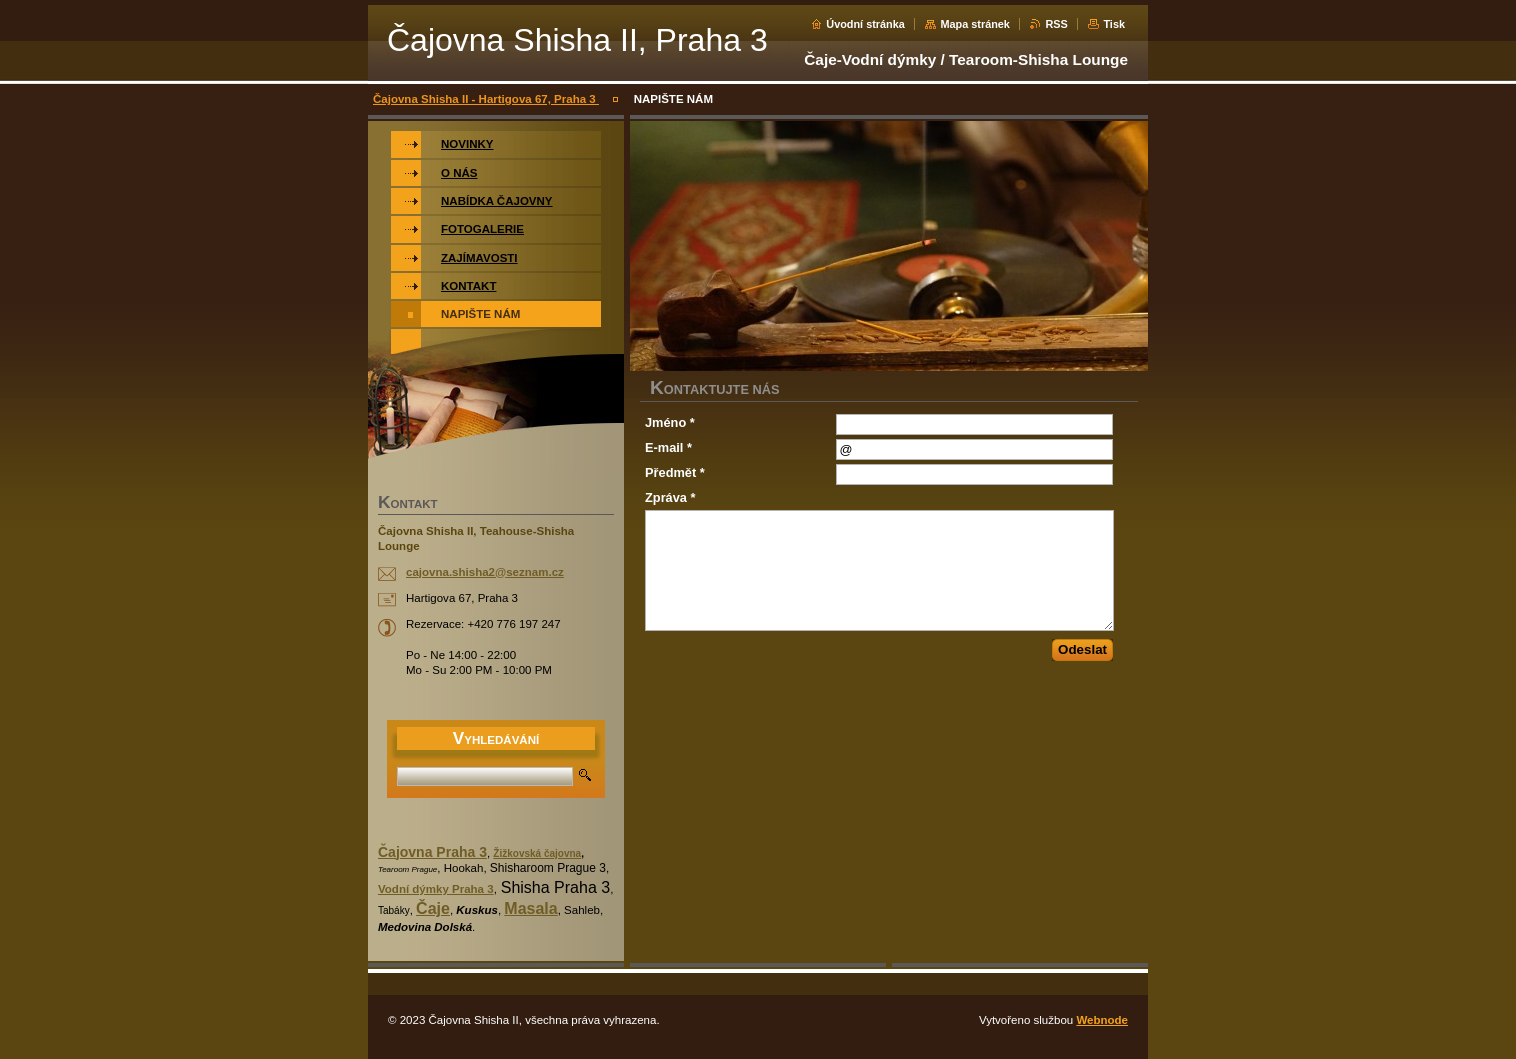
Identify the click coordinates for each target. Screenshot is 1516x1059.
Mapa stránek (975, 24)
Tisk (1114, 24)
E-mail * (668, 447)
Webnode (1102, 1020)
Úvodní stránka (865, 24)
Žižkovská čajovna (537, 853)
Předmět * (675, 472)
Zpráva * (670, 497)
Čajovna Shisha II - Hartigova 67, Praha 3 (486, 99)
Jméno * (670, 422)
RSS (1056, 24)
